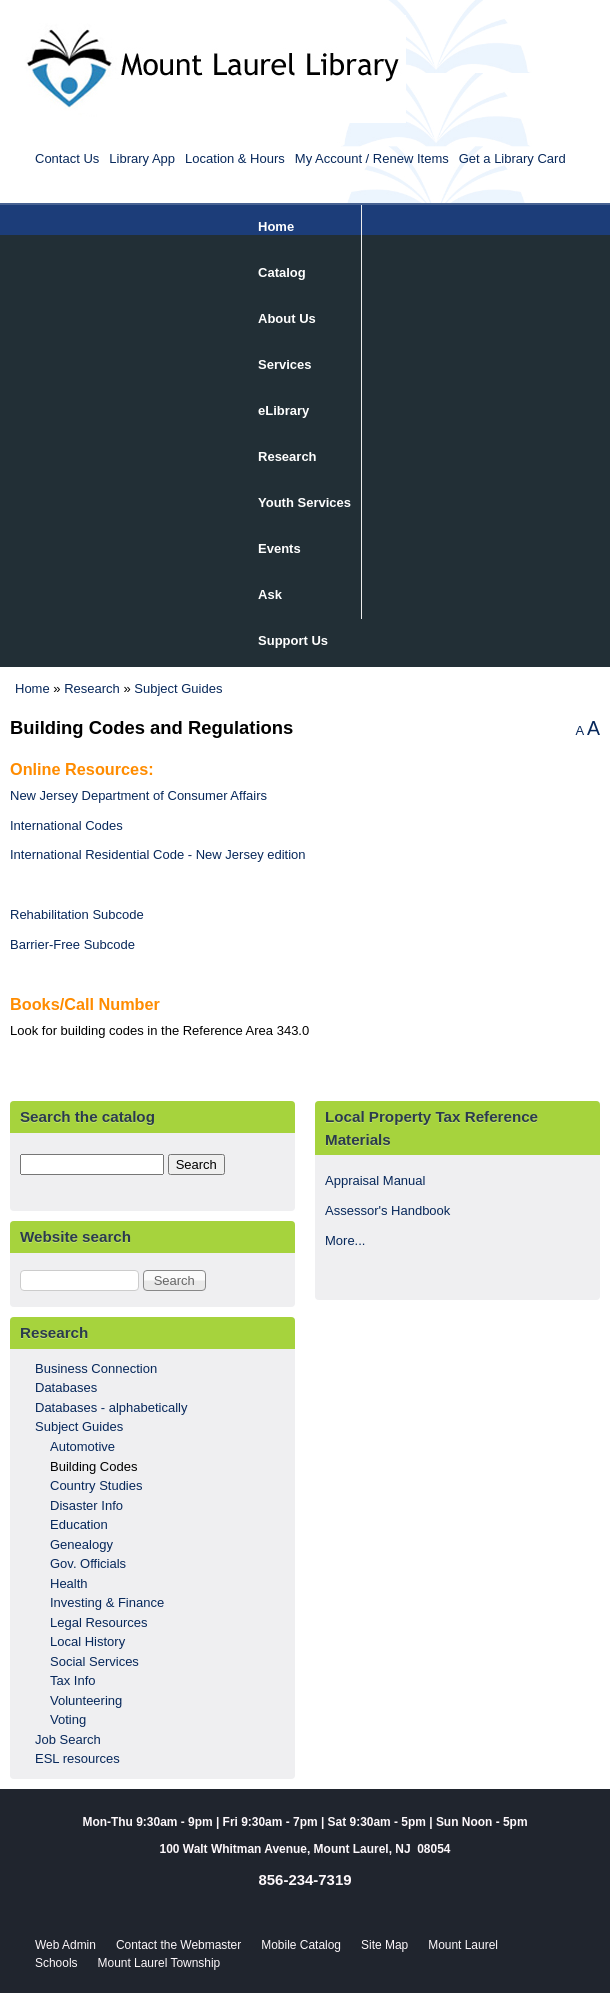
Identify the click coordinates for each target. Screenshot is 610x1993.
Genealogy (81, 1544)
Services (285, 364)
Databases (66, 1387)
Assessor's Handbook (387, 1210)
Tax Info (73, 1680)
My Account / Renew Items (372, 158)
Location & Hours (235, 158)
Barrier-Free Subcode (72, 944)
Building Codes (93, 1466)
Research (287, 456)
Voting (68, 1719)
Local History (87, 1641)
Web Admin (65, 1945)
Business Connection (96, 1368)
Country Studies (96, 1485)
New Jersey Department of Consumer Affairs (138, 795)
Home (276, 226)
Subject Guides (178, 688)
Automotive (82, 1446)
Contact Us (67, 158)
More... (345, 1240)
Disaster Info (86, 1505)
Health (69, 1583)
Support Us (293, 640)
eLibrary (283, 410)
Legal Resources (99, 1622)
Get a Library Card (512, 158)
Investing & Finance (107, 1602)
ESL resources (77, 1758)
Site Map (384, 1945)
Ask (270, 594)
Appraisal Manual (375, 1180)
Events (279, 548)
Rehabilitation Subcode (77, 914)
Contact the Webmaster (178, 1945)
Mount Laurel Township (159, 1963)
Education (79, 1524)
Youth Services (304, 502)
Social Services (94, 1661)
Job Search (68, 1739)
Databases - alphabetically (111, 1407)
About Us (287, 318)
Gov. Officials (88, 1563)
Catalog (282, 272)
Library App (142, 158)
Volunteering (86, 1700)
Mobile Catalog (301, 1945)
